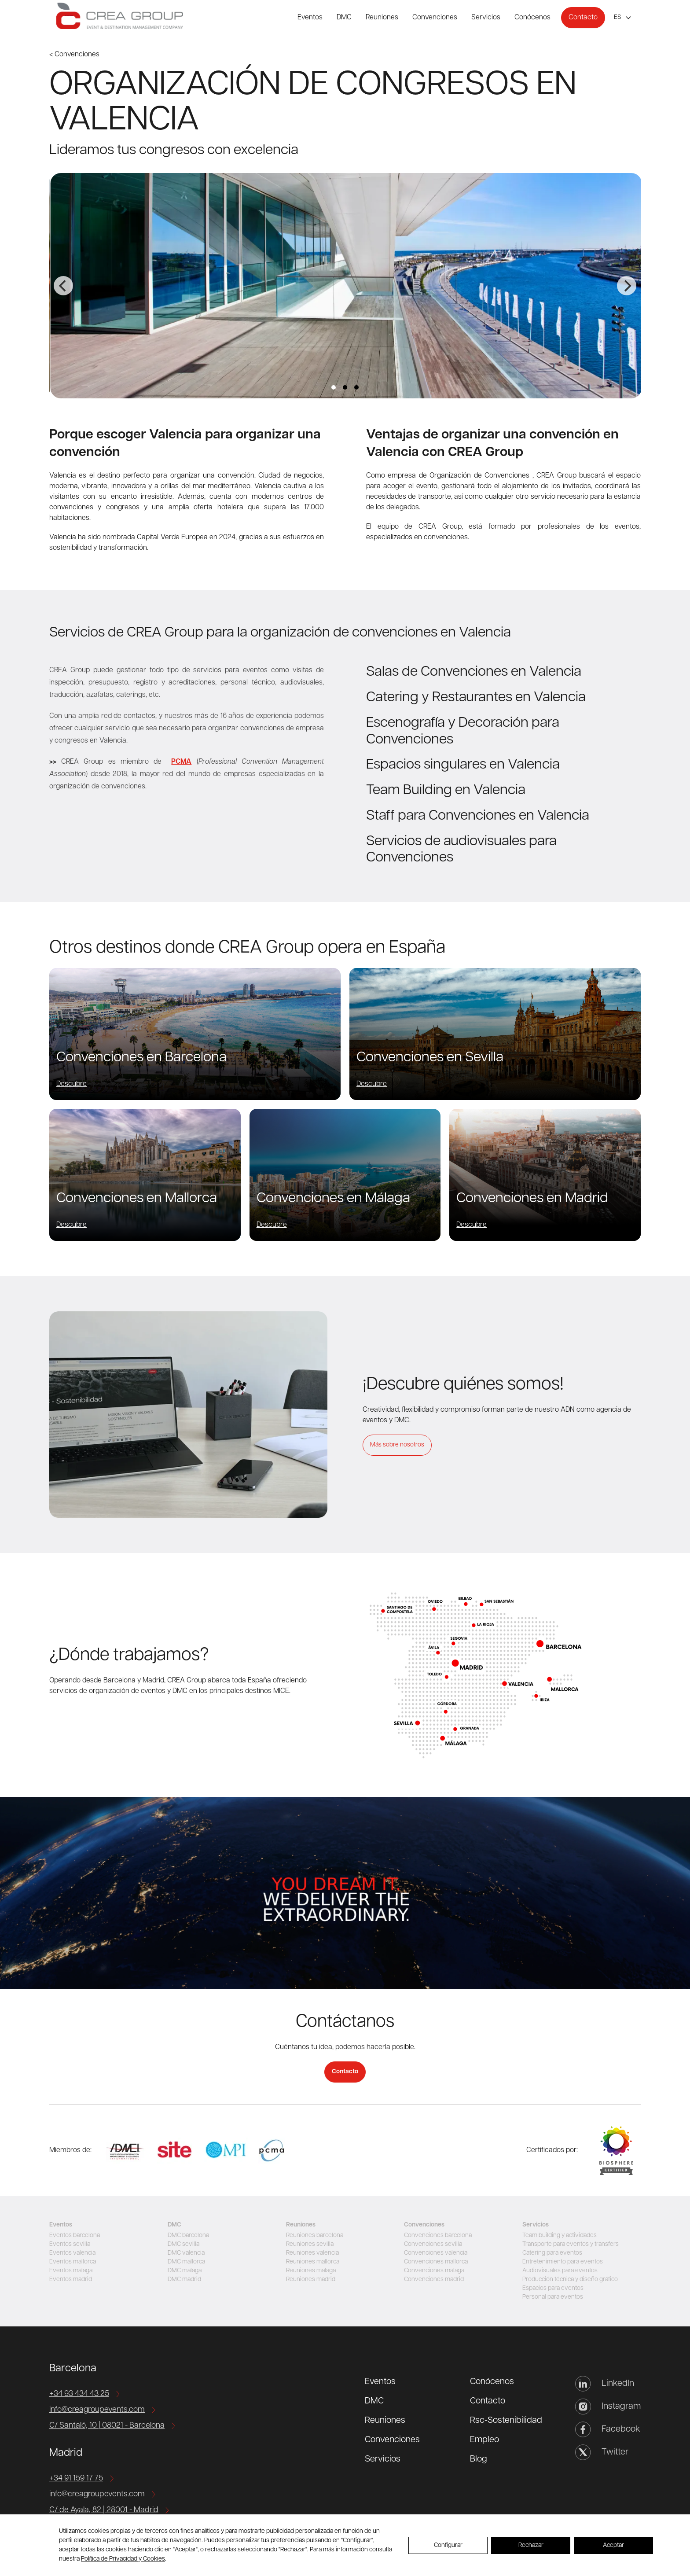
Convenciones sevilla (433, 2244)
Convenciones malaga (434, 2270)
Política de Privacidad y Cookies (123, 2559)
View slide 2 (345, 387)
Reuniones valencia (312, 2253)
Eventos (310, 17)
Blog (478, 2459)
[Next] (626, 285)
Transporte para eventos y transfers (570, 2244)
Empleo (484, 2440)
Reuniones (382, 17)
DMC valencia (186, 2253)
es (617, 17)
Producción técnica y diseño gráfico (570, 2279)
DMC (344, 17)
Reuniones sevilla (310, 2244)
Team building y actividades (559, 2235)
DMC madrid (184, 2279)
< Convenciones (74, 54)
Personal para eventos (552, 2297)
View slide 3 (356, 387)
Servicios (485, 17)
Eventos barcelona (74, 2235)
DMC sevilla (183, 2244)
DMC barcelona (188, 2235)
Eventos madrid (70, 2279)
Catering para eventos (552, 2253)
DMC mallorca (186, 2262)
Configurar (448, 2545)
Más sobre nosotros (397, 1445)
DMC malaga (185, 2270)
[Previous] (63, 285)
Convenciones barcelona (438, 2235)
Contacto (583, 17)
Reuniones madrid (310, 2279)
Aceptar (613, 2545)
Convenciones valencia (435, 2253)
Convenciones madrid (434, 2279)
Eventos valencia (72, 2253)
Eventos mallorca (72, 2262)
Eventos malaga (70, 2270)
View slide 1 (333, 387)
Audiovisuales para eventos (560, 2270)
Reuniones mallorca (312, 2262)
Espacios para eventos (553, 2288)
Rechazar (530, 2545)
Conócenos (532, 17)
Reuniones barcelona (314, 2235)
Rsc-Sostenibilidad (506, 2420)
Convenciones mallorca (436, 2262)
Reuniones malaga (311, 2270)
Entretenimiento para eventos (562, 2262)
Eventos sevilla (69, 2244)
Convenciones (434, 17)
